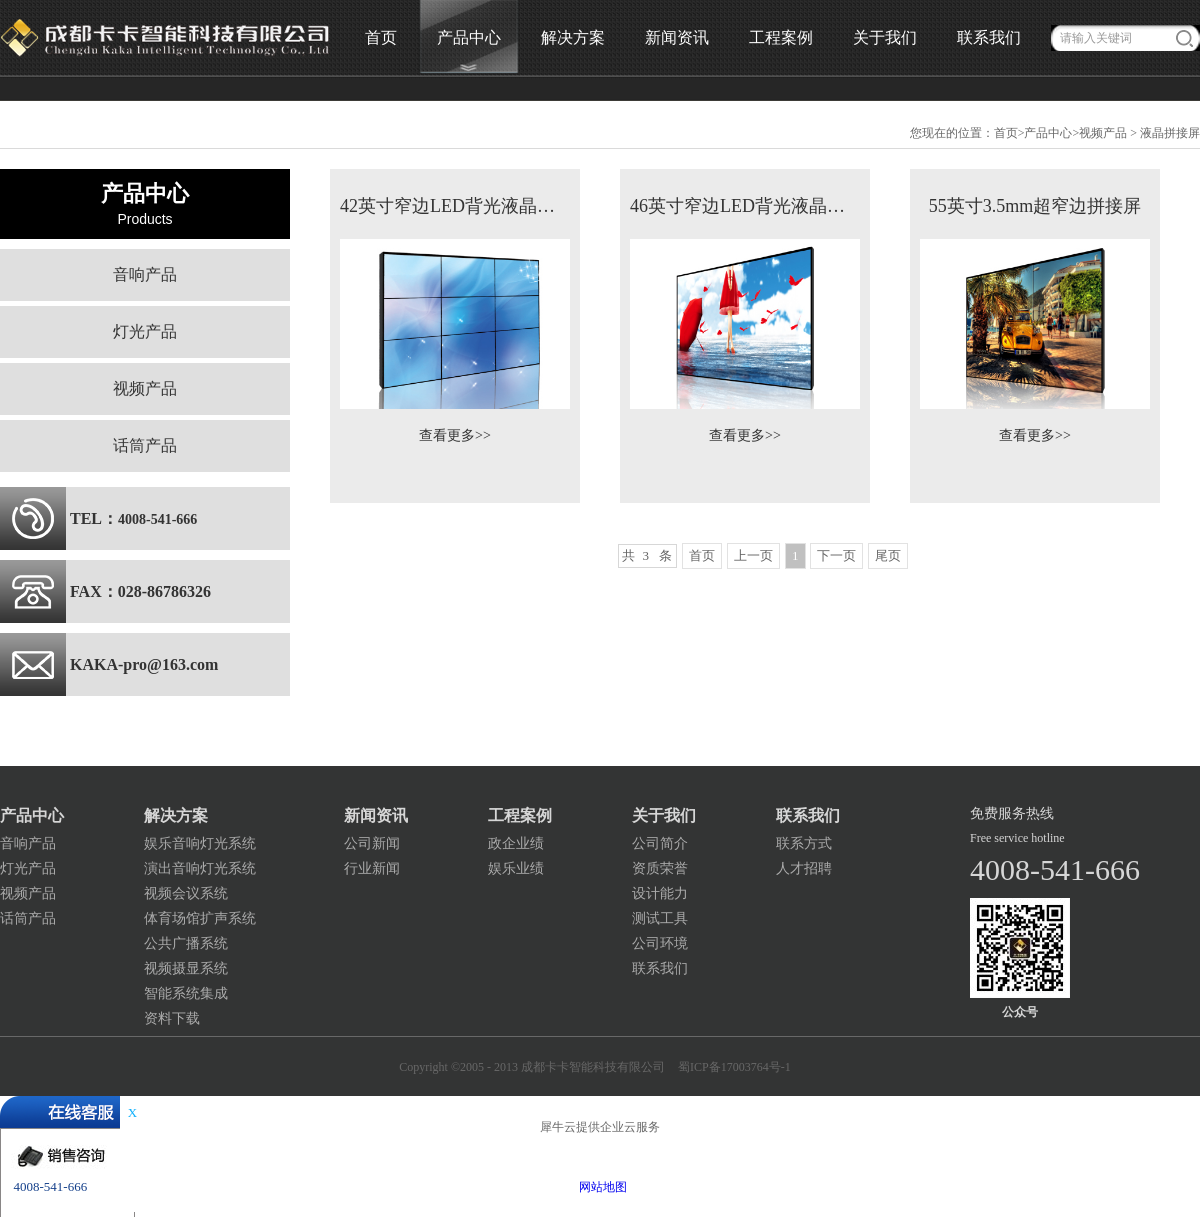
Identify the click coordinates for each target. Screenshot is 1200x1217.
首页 (381, 37)
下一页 (836, 555)
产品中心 (1048, 133)
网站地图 (600, 1187)
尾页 (888, 555)
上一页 (753, 555)
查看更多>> (455, 435)
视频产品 (1103, 133)
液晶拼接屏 (1170, 133)
